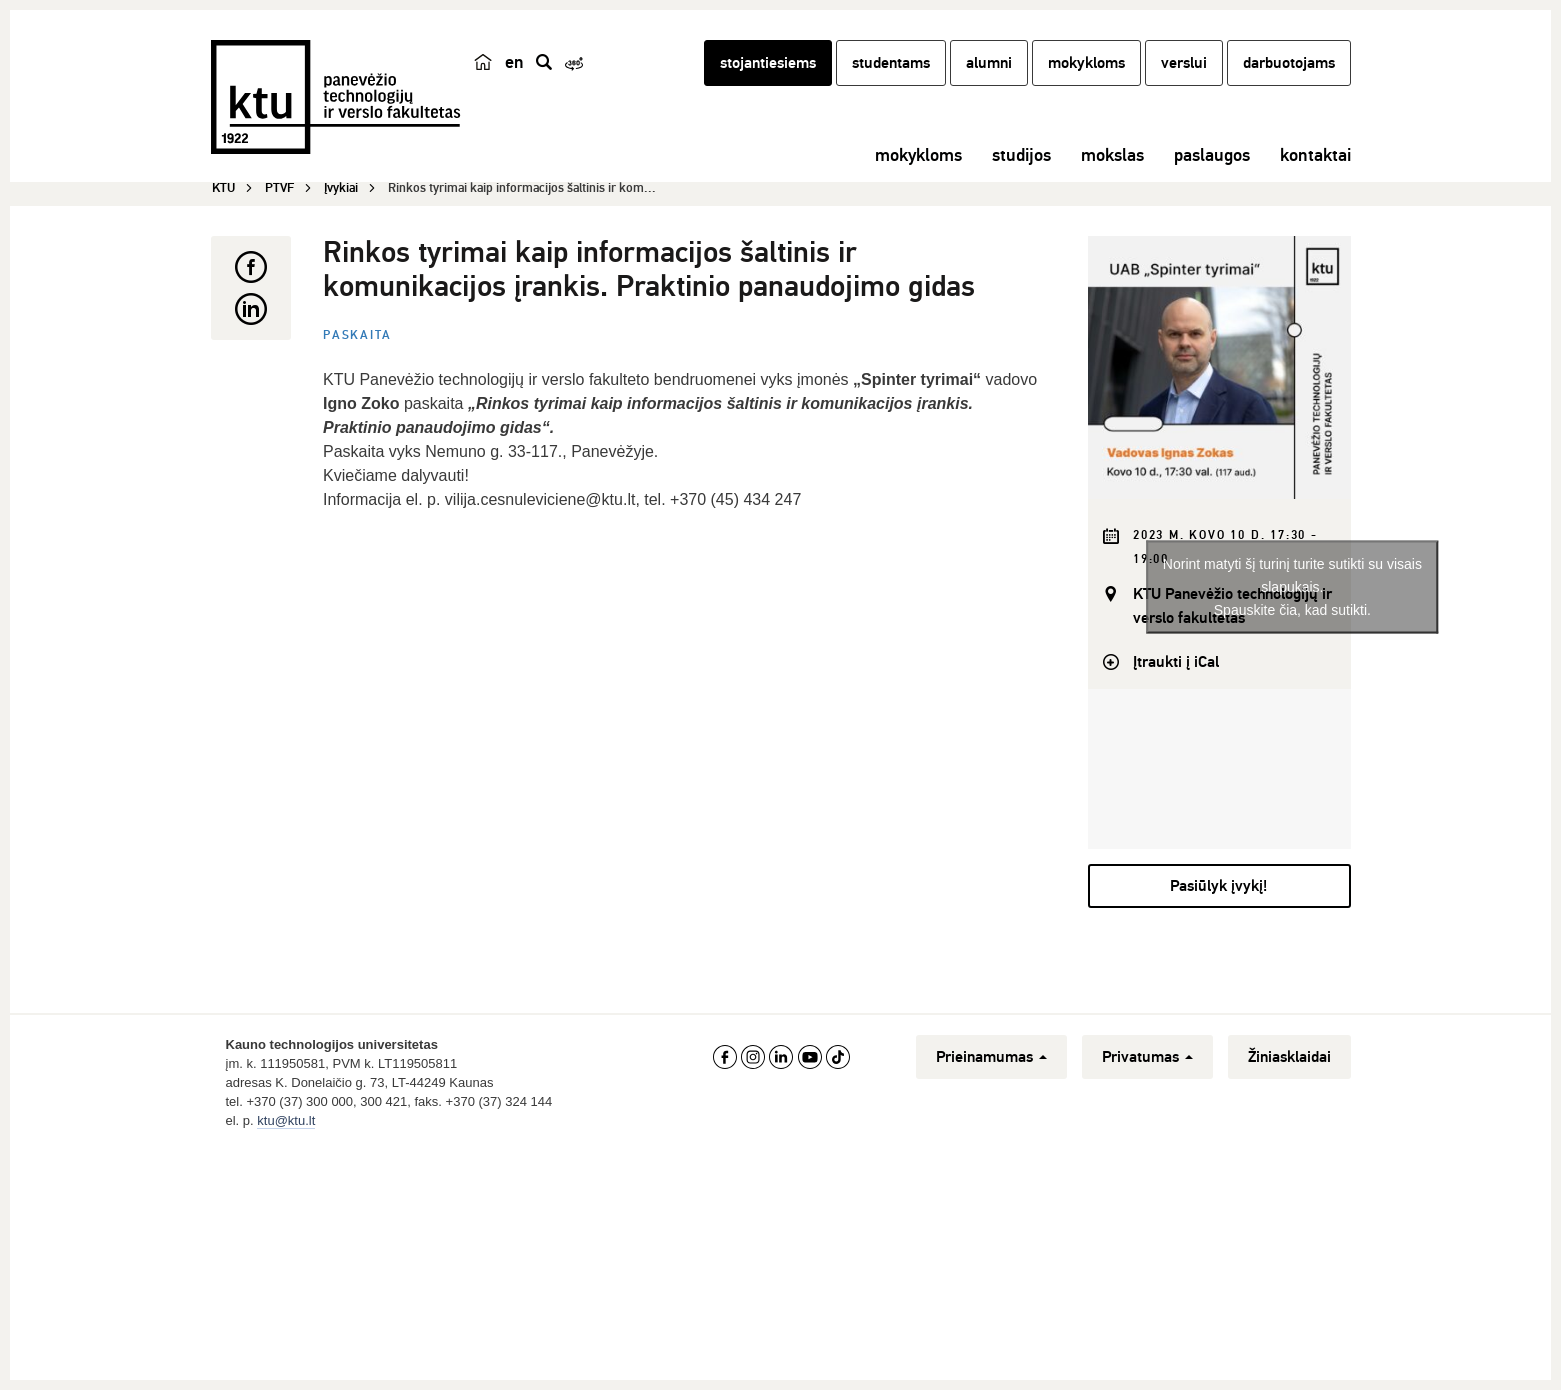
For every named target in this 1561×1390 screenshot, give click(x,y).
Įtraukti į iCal (1176, 662)
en (514, 62)
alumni (989, 63)
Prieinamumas (991, 1057)
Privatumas (1147, 1057)
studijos (1021, 155)
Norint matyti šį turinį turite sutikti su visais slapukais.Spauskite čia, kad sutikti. (1292, 586)
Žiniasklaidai (1289, 1057)
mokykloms (1086, 63)
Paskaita (357, 335)
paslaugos (1212, 155)
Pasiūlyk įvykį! (1218, 886)
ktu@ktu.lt (286, 1120)
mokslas (1112, 155)
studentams (891, 63)
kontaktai (1315, 155)
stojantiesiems (768, 63)
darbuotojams (1289, 63)
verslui (1184, 63)
